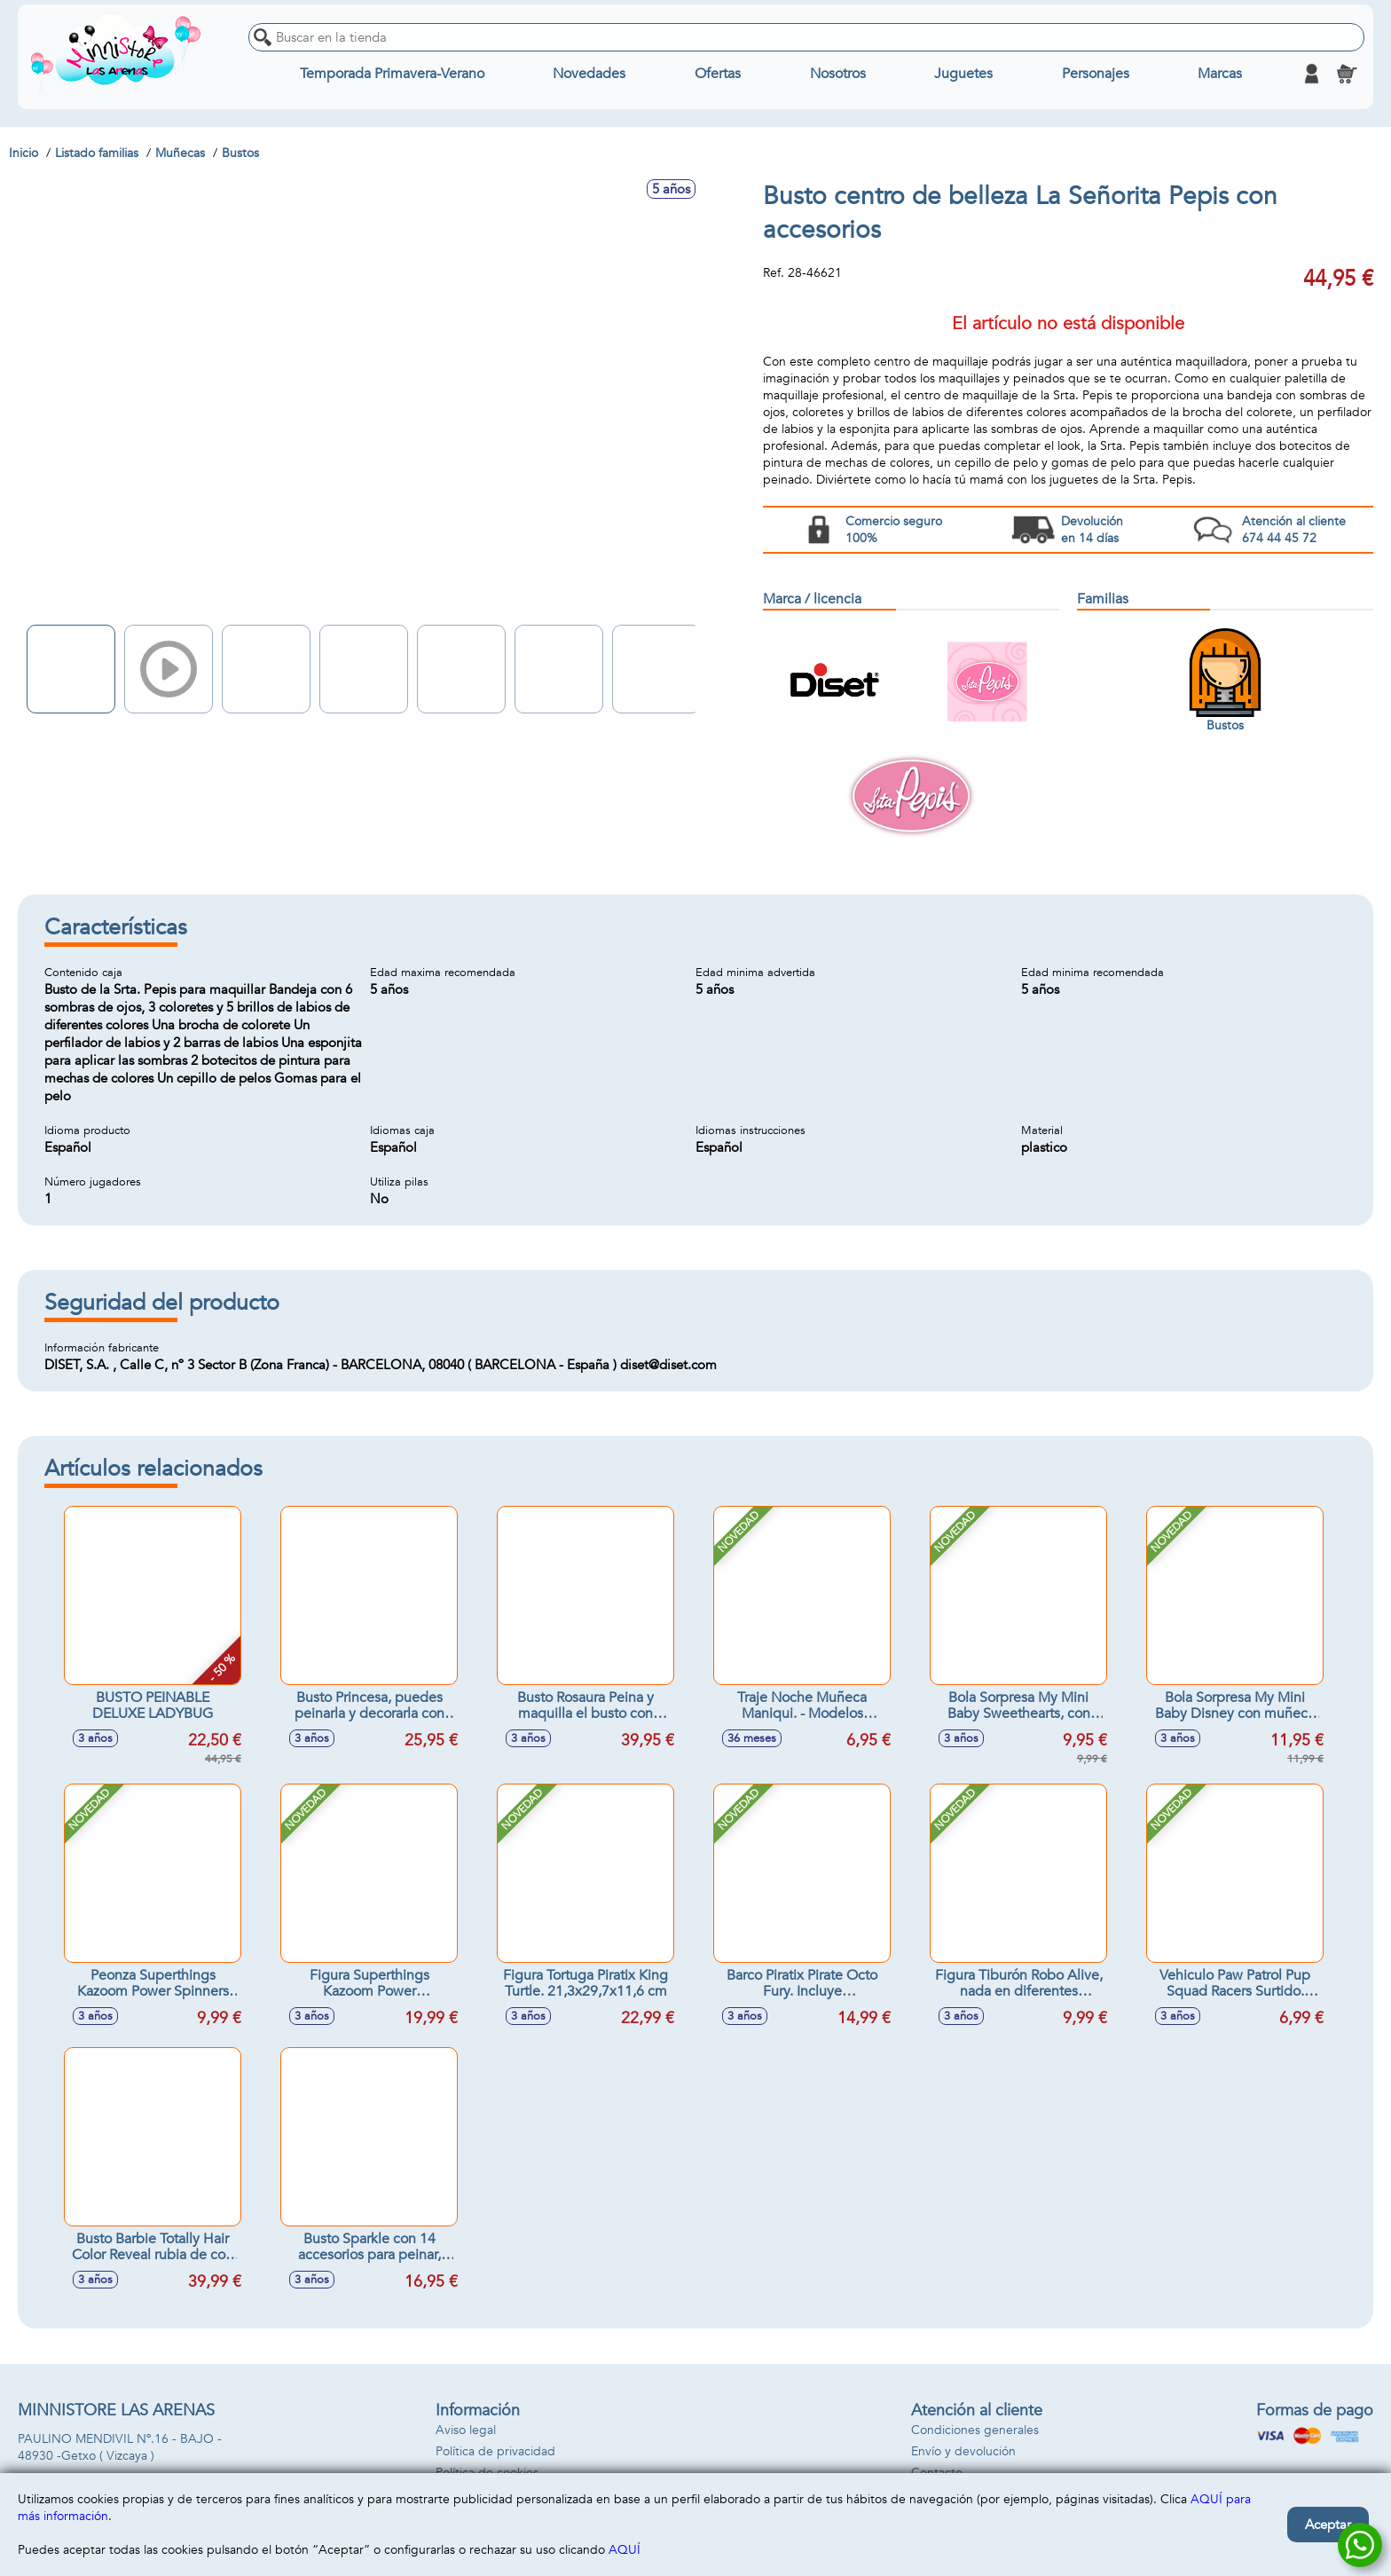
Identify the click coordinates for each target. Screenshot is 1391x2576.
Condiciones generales (975, 2430)
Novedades (589, 73)
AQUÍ (624, 2549)
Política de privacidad (495, 2451)
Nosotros (838, 73)
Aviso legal (466, 2430)
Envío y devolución (963, 2451)
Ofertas (718, 73)
